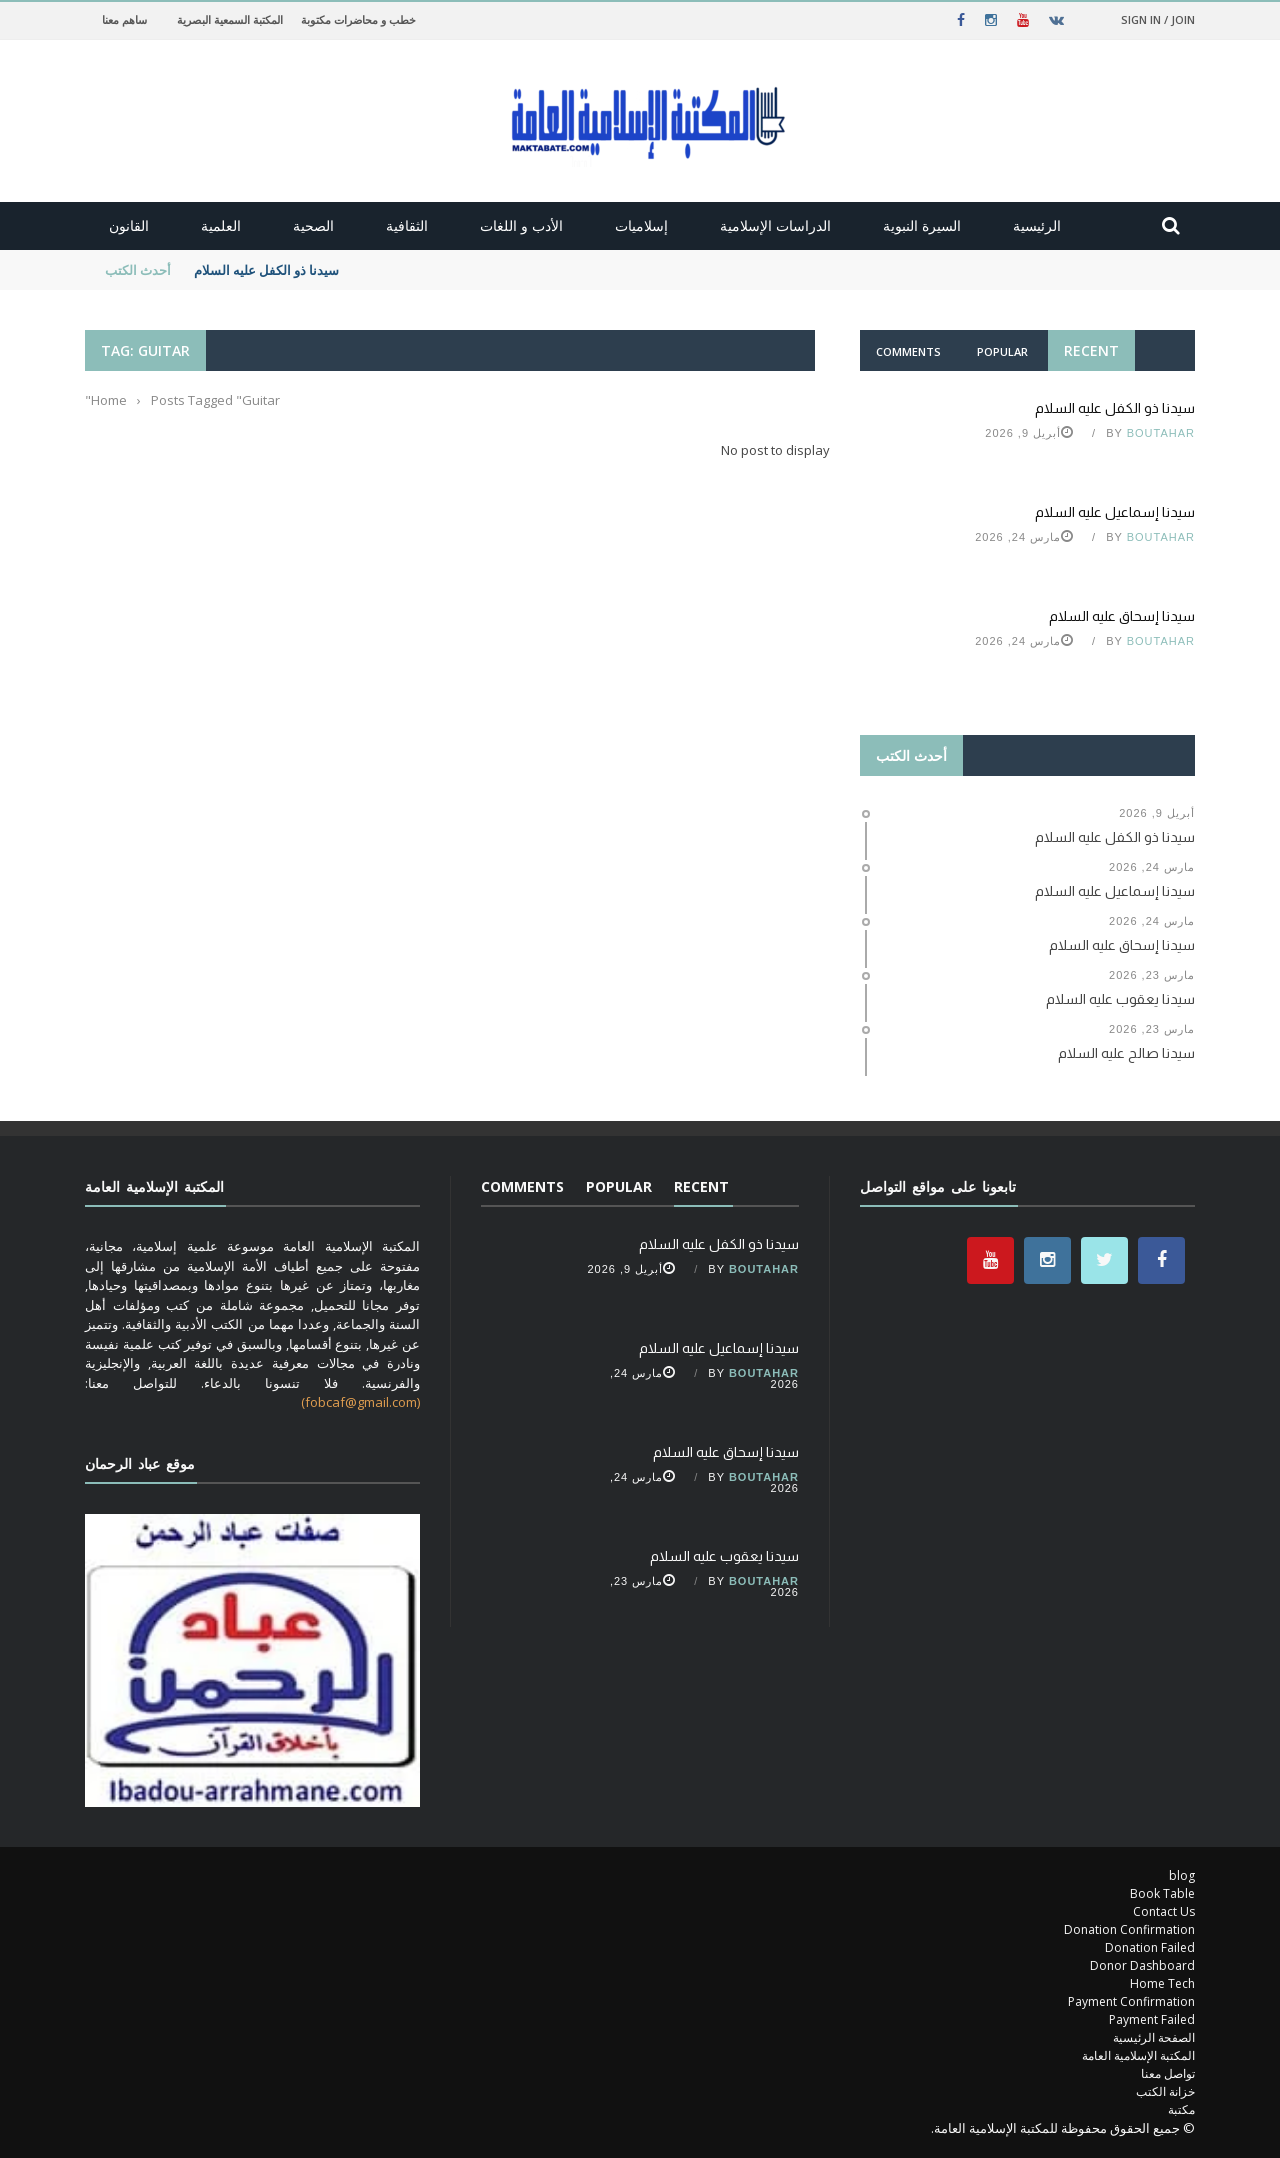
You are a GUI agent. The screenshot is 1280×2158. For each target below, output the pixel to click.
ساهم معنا (124, 19)
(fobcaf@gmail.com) (360, 1402)
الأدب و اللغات (521, 225)
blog (1182, 1875)
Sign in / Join (1158, 19)
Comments (908, 351)
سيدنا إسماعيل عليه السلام (1115, 512)
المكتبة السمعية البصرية (230, 19)
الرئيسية (1037, 225)
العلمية (221, 225)
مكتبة (1181, 2109)
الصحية (313, 225)
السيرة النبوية (922, 225)
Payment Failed (1152, 2019)
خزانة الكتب (1165, 2091)
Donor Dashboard (1142, 1965)
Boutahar (1161, 433)
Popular (1002, 351)
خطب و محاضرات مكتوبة (358, 19)
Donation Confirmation (1129, 1929)
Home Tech (1162, 1983)
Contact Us (1164, 1911)
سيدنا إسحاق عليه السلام (1122, 616)
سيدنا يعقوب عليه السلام (724, 1556)
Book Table (1162, 1893)
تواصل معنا (1168, 2073)
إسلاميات (641, 225)
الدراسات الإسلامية (775, 225)
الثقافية (407, 225)
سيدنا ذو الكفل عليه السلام (265, 270)
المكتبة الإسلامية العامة (1138, 2055)
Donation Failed (1150, 1947)
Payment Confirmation (1131, 2001)
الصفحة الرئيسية (1154, 2037)
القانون (129, 225)
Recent (1091, 350)
